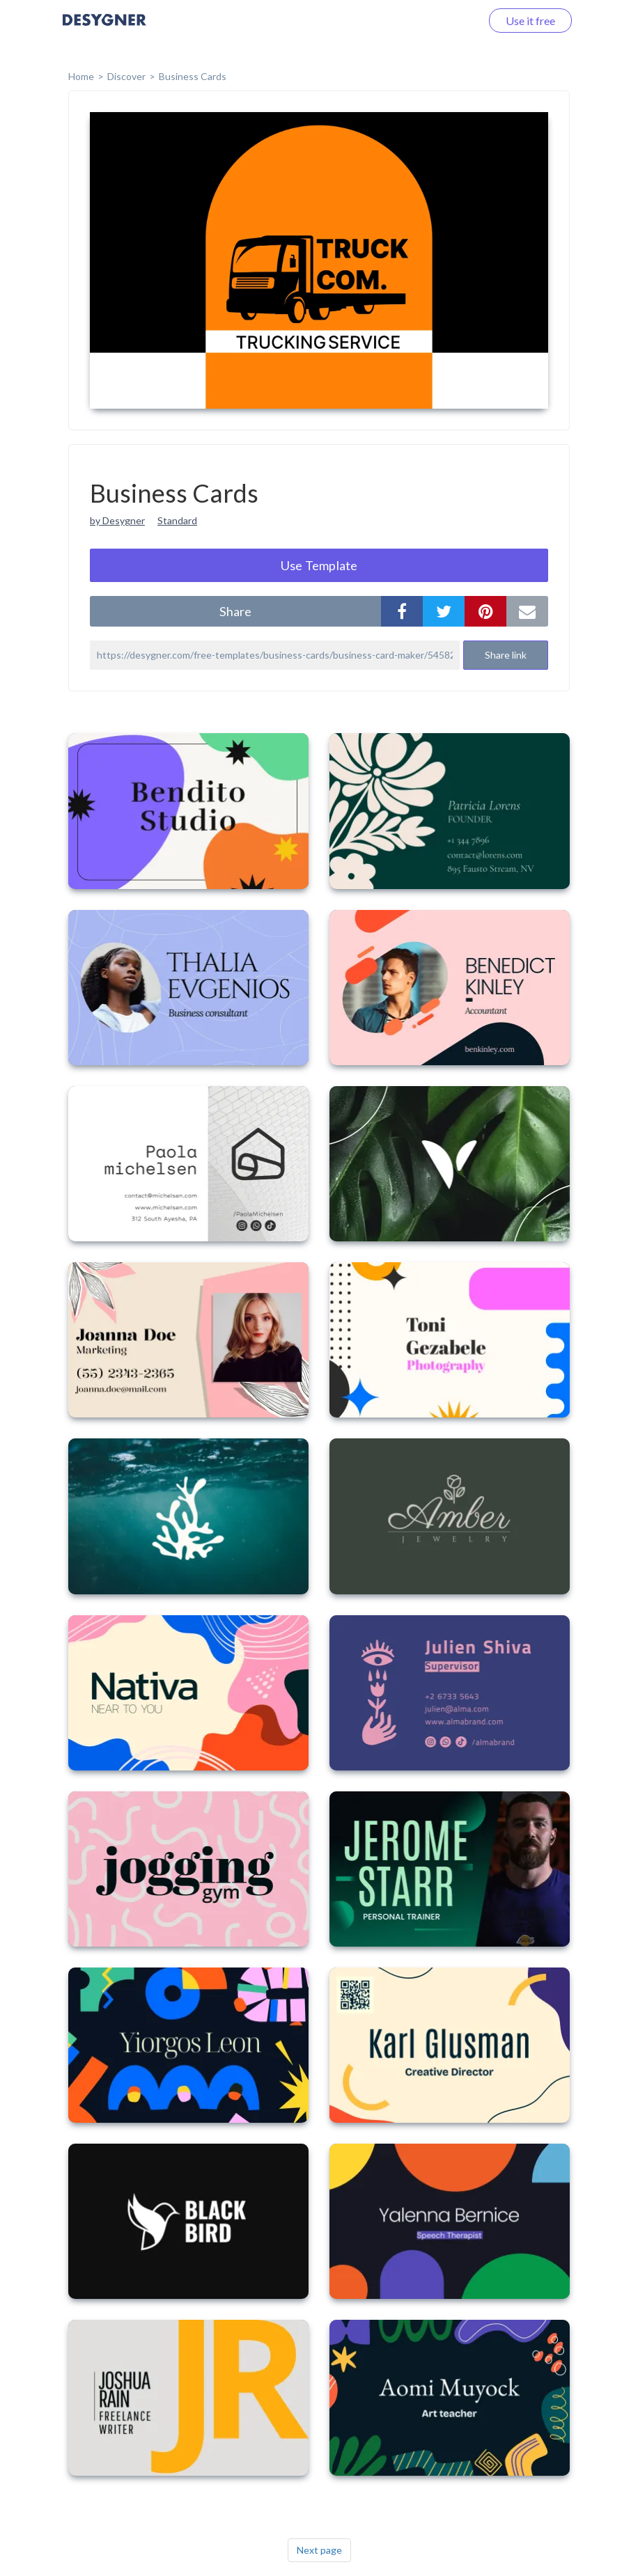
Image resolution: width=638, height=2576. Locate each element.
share (235, 611)
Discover (126, 76)
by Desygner (117, 520)
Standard (177, 520)
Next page (319, 2550)
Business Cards (192, 76)
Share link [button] (506, 655)
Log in (448, 20)
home (81, 76)
